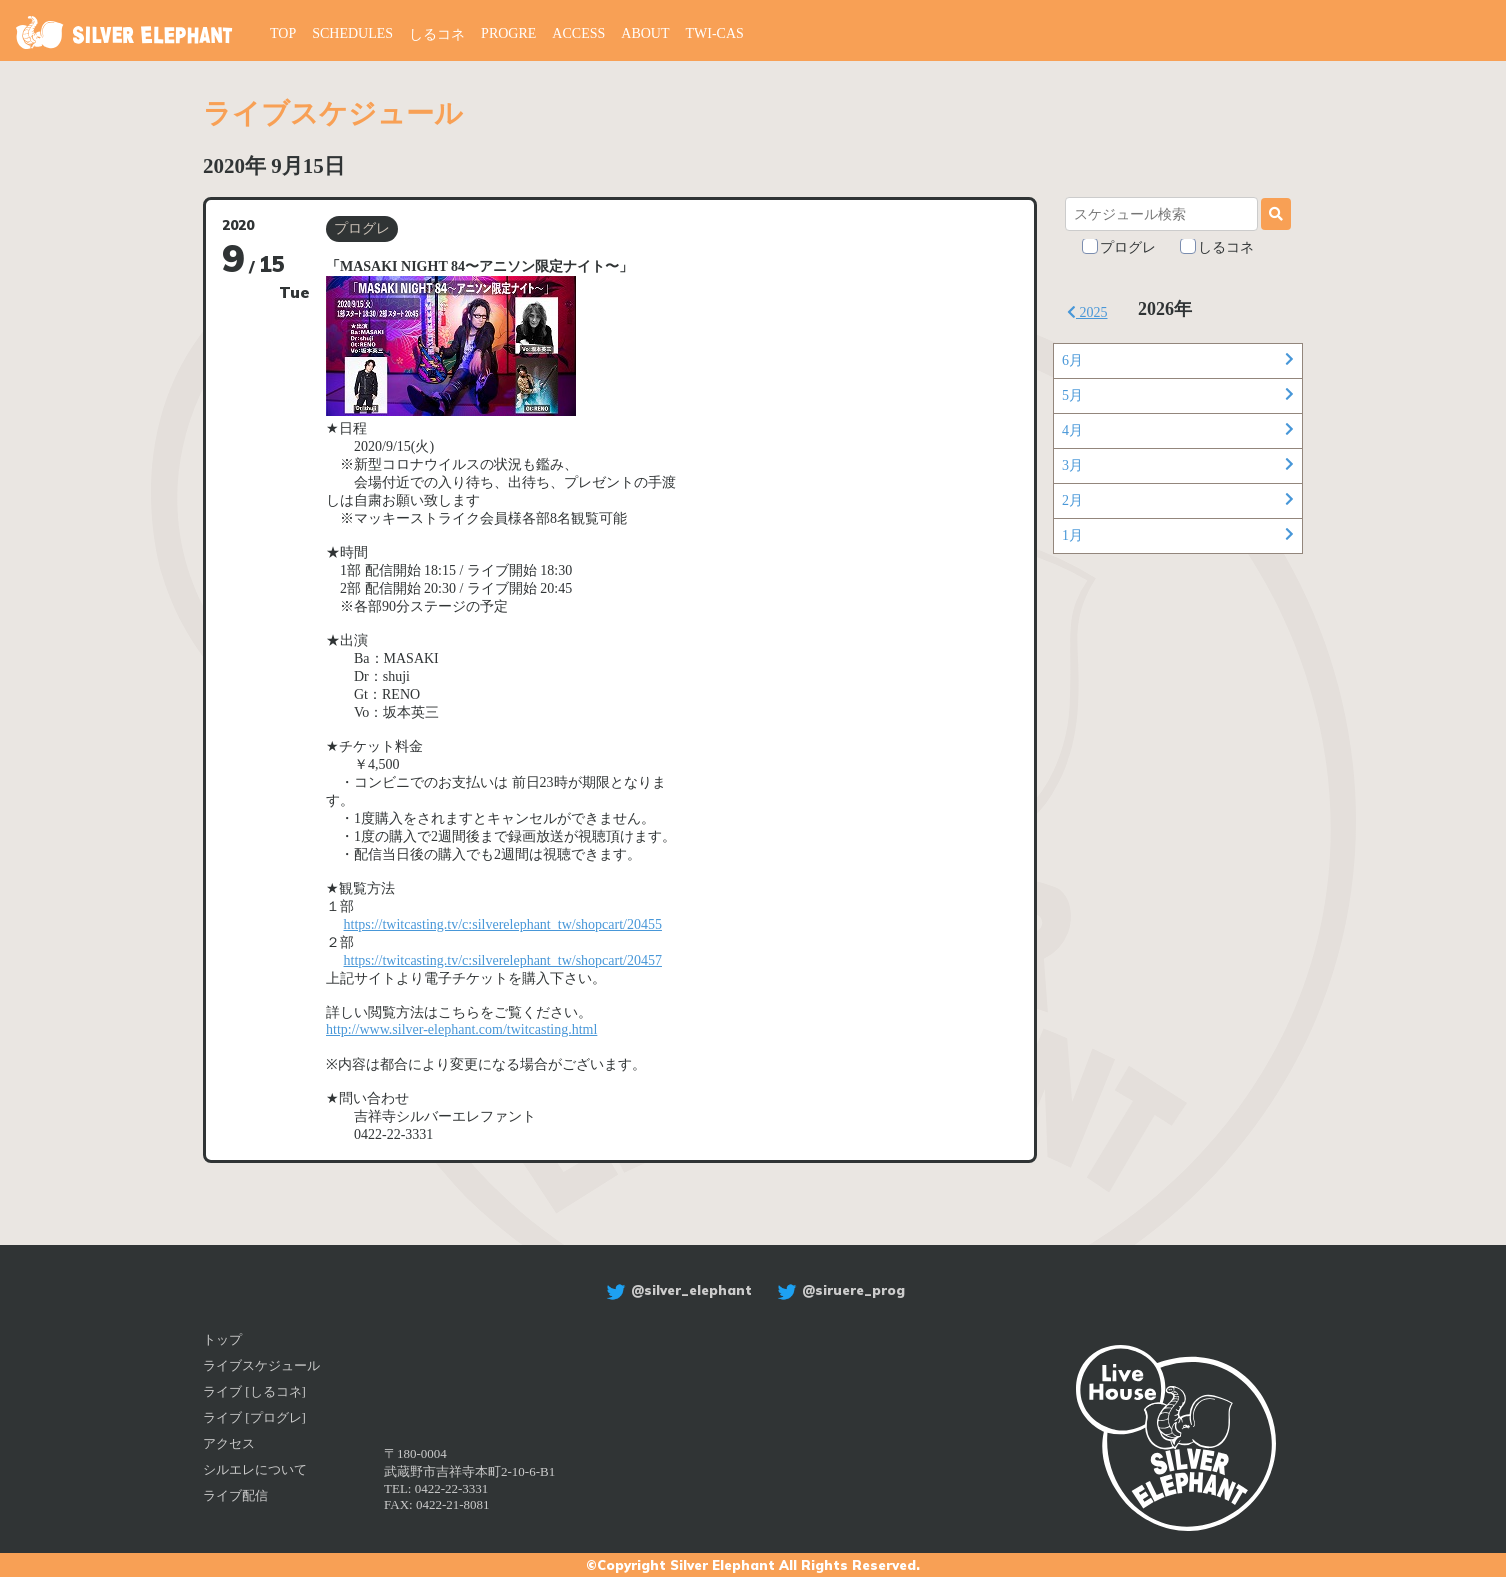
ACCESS (578, 33)
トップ (222, 1339)
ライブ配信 (235, 1495)
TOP (283, 33)
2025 (1087, 312)
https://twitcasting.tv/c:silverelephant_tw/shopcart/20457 (503, 960)
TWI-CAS (715, 33)
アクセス (229, 1443)
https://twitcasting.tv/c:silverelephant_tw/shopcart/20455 (503, 924)
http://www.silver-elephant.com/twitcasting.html (461, 1029)
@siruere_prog (838, 1290)
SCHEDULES (352, 33)
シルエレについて (255, 1469)
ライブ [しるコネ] (254, 1391)
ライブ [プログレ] (254, 1417)
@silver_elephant (676, 1290)
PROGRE (508, 33)
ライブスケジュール (261, 1365)
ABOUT (645, 33)
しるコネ (437, 34)
